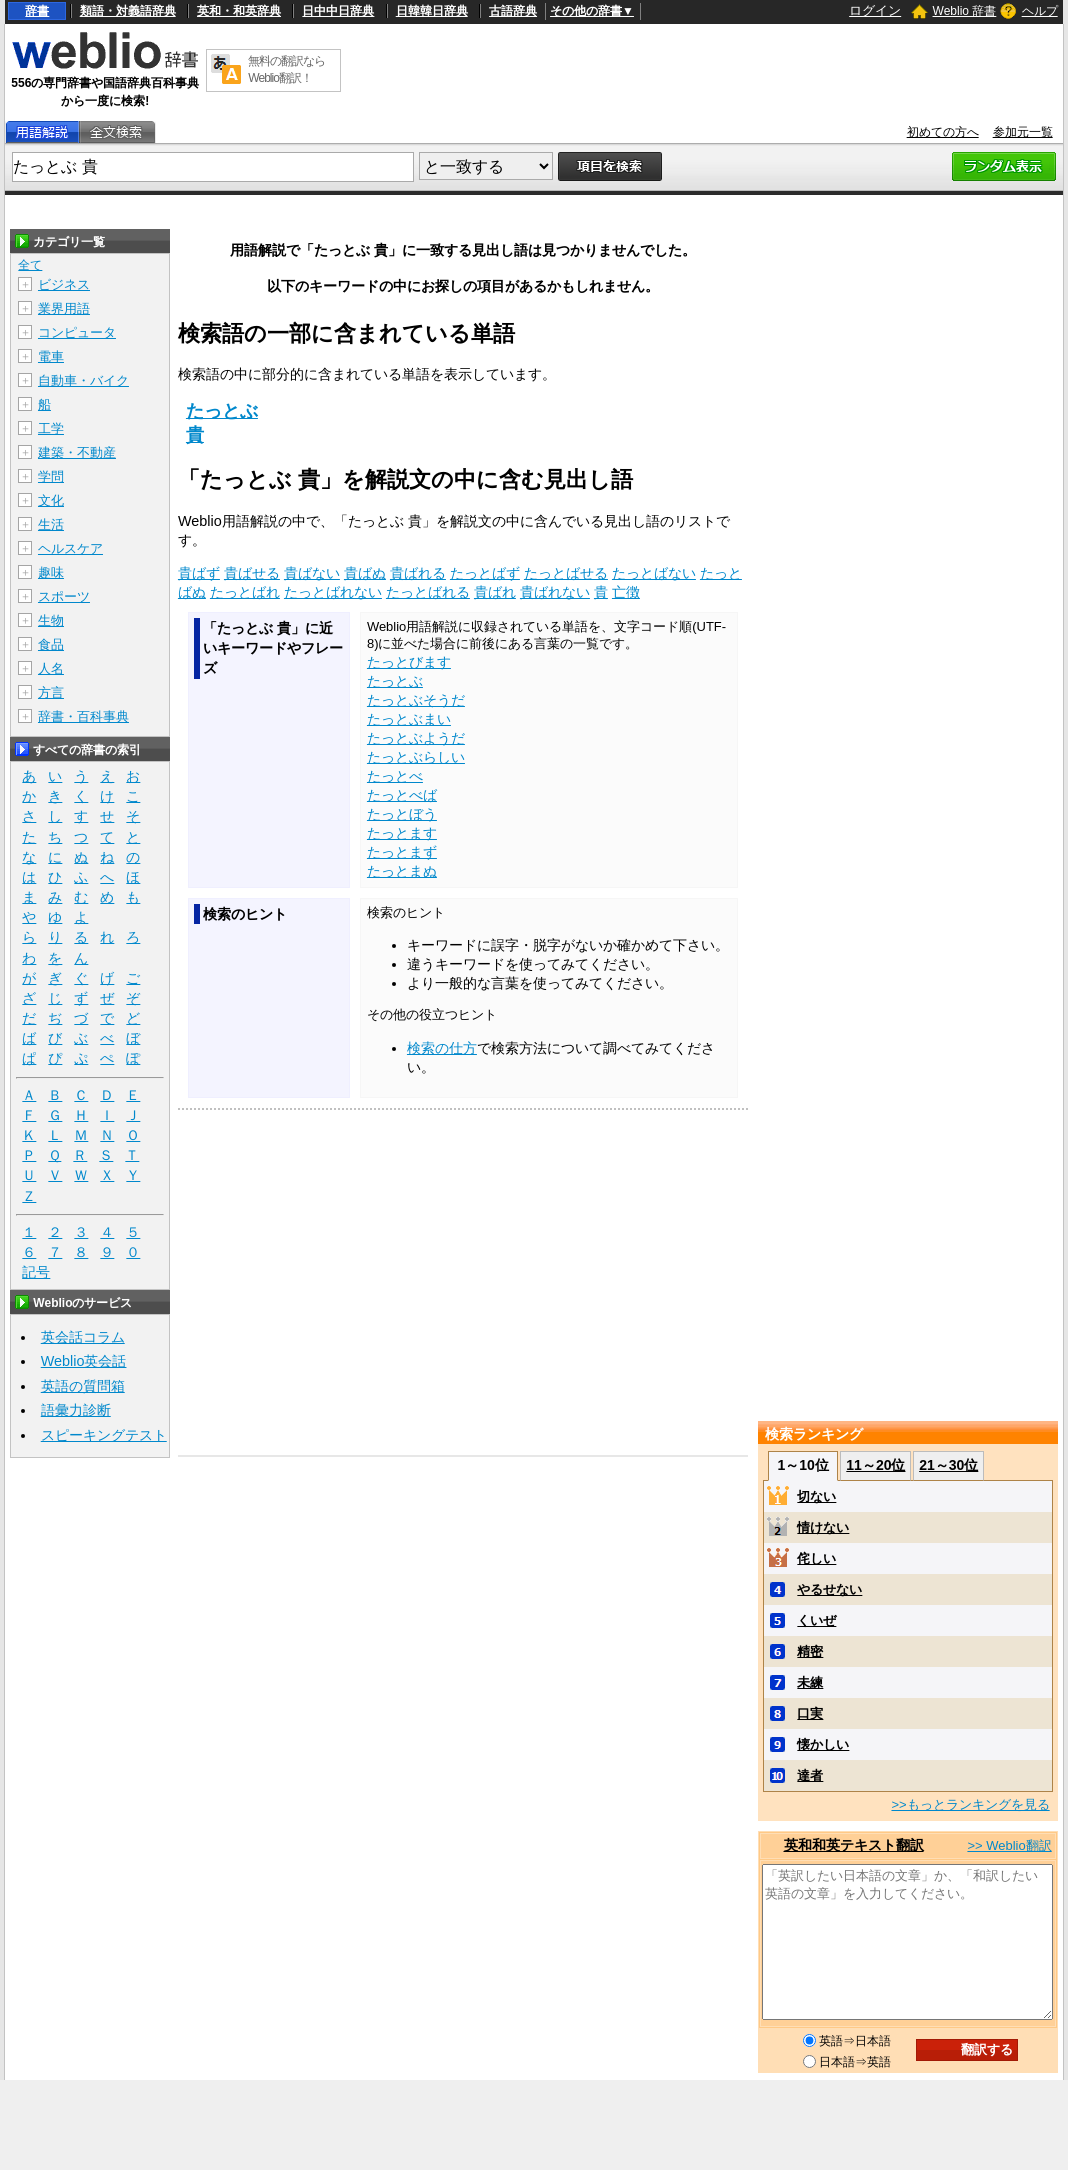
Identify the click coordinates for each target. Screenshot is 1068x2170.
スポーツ (64, 596)
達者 (810, 1775)
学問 (51, 476)
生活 (51, 524)
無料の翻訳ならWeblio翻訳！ (286, 69)
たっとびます (409, 662)
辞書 (37, 11)
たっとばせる (566, 573)
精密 (810, 1651)
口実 (810, 1713)
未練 (810, 1682)
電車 (51, 356)
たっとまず (402, 852)
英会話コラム (83, 1337)
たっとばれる (428, 592)
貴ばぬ (365, 573)
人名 (51, 668)
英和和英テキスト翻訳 (854, 1845)
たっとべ (395, 776)
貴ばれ (495, 592)
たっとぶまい (409, 719)
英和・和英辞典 (239, 11)
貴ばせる (252, 573)
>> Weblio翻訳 (1009, 1845)
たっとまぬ (402, 871)
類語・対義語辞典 (128, 11)
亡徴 (626, 592)
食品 (51, 644)
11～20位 (875, 1465)
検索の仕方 (442, 1048)
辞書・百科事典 (83, 716)
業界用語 (64, 308)
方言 (51, 692)
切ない (816, 1496)
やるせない (829, 1589)
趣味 (51, 572)
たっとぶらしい (416, 757)
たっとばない (654, 573)
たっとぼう (402, 814)
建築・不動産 (77, 452)
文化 (51, 500)
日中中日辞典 (338, 11)
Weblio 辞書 (965, 11)
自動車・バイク (83, 380)
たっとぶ (222, 411)
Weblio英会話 (84, 1361)
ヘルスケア (70, 548)
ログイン (875, 10)
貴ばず (199, 573)
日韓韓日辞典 (432, 11)
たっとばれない (333, 592)
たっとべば (402, 795)
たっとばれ (245, 592)
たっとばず (485, 573)
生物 (51, 620)
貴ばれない (555, 592)
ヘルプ (1040, 11)
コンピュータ (77, 332)
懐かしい (823, 1744)
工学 (51, 428)
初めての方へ (943, 132)
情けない (823, 1527)
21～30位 (948, 1465)
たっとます (402, 833)
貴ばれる (418, 573)
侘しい (816, 1558)
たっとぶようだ (416, 738)
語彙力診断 (76, 1410)
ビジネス (64, 284)
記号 (36, 1272)
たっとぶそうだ (416, 700)
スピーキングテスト (104, 1435)
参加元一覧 (1023, 132)
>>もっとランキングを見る (970, 1804)
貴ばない (312, 573)
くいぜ (816, 1620)
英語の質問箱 (83, 1386)
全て (30, 265)
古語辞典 (513, 11)
